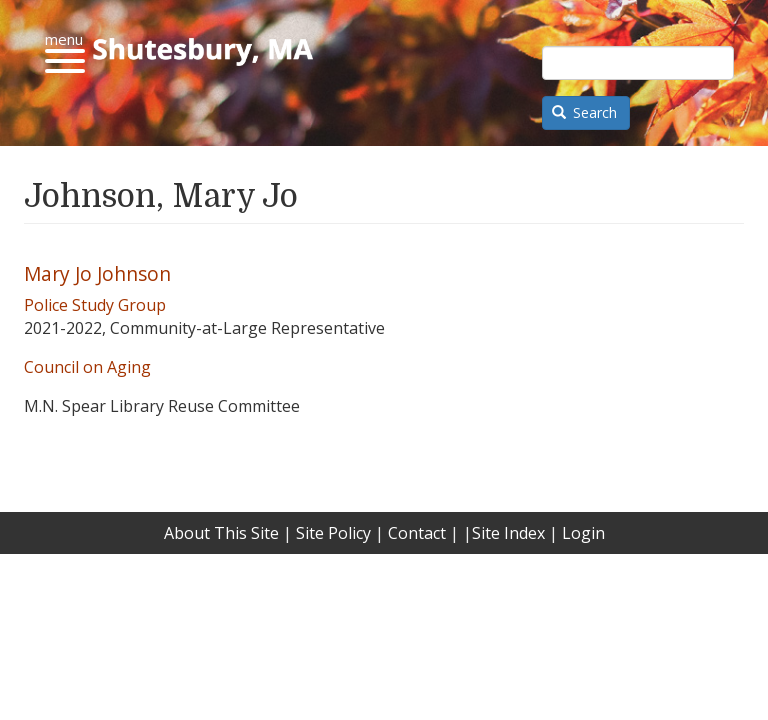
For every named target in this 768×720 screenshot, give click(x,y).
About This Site (221, 533)
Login (583, 533)
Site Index (508, 533)
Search (585, 112)
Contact (417, 533)
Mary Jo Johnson (97, 273)
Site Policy (333, 533)
